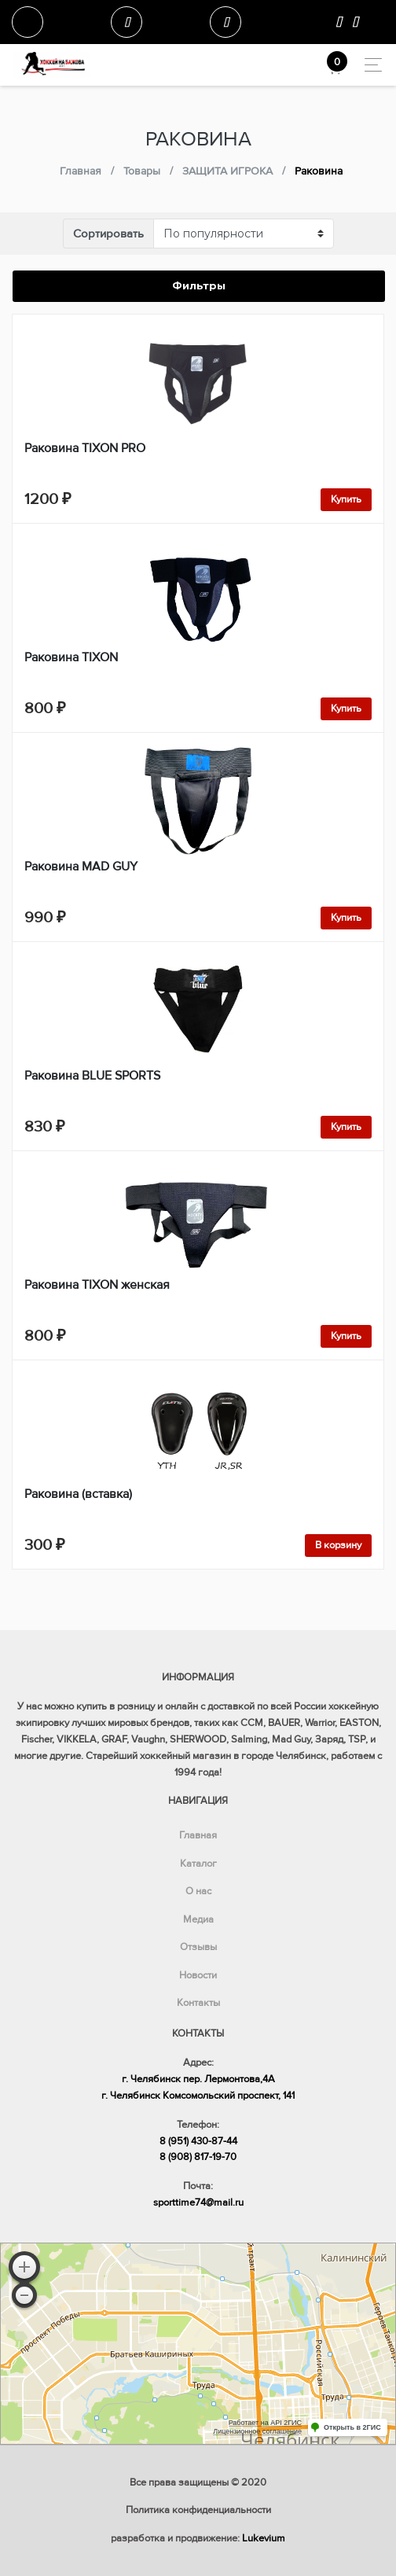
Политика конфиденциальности (198, 2510)
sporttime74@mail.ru (198, 2202)
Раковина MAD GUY (81, 866)
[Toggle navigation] (368, 64)
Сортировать (108, 233)
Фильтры (199, 285)
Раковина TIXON (71, 657)
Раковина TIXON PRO (84, 448)
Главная (198, 1835)
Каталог (198, 1863)
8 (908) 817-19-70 (198, 2157)
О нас (198, 1891)
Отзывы (198, 1947)
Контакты (198, 2002)
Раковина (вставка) (78, 1494)
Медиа (198, 1919)
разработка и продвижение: (198, 2538)
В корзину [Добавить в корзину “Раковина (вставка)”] (338, 1545)
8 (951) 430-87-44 (198, 2141)
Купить (346, 499)
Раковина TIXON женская (97, 1285)
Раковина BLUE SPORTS (92, 1076)
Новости (198, 1975)
